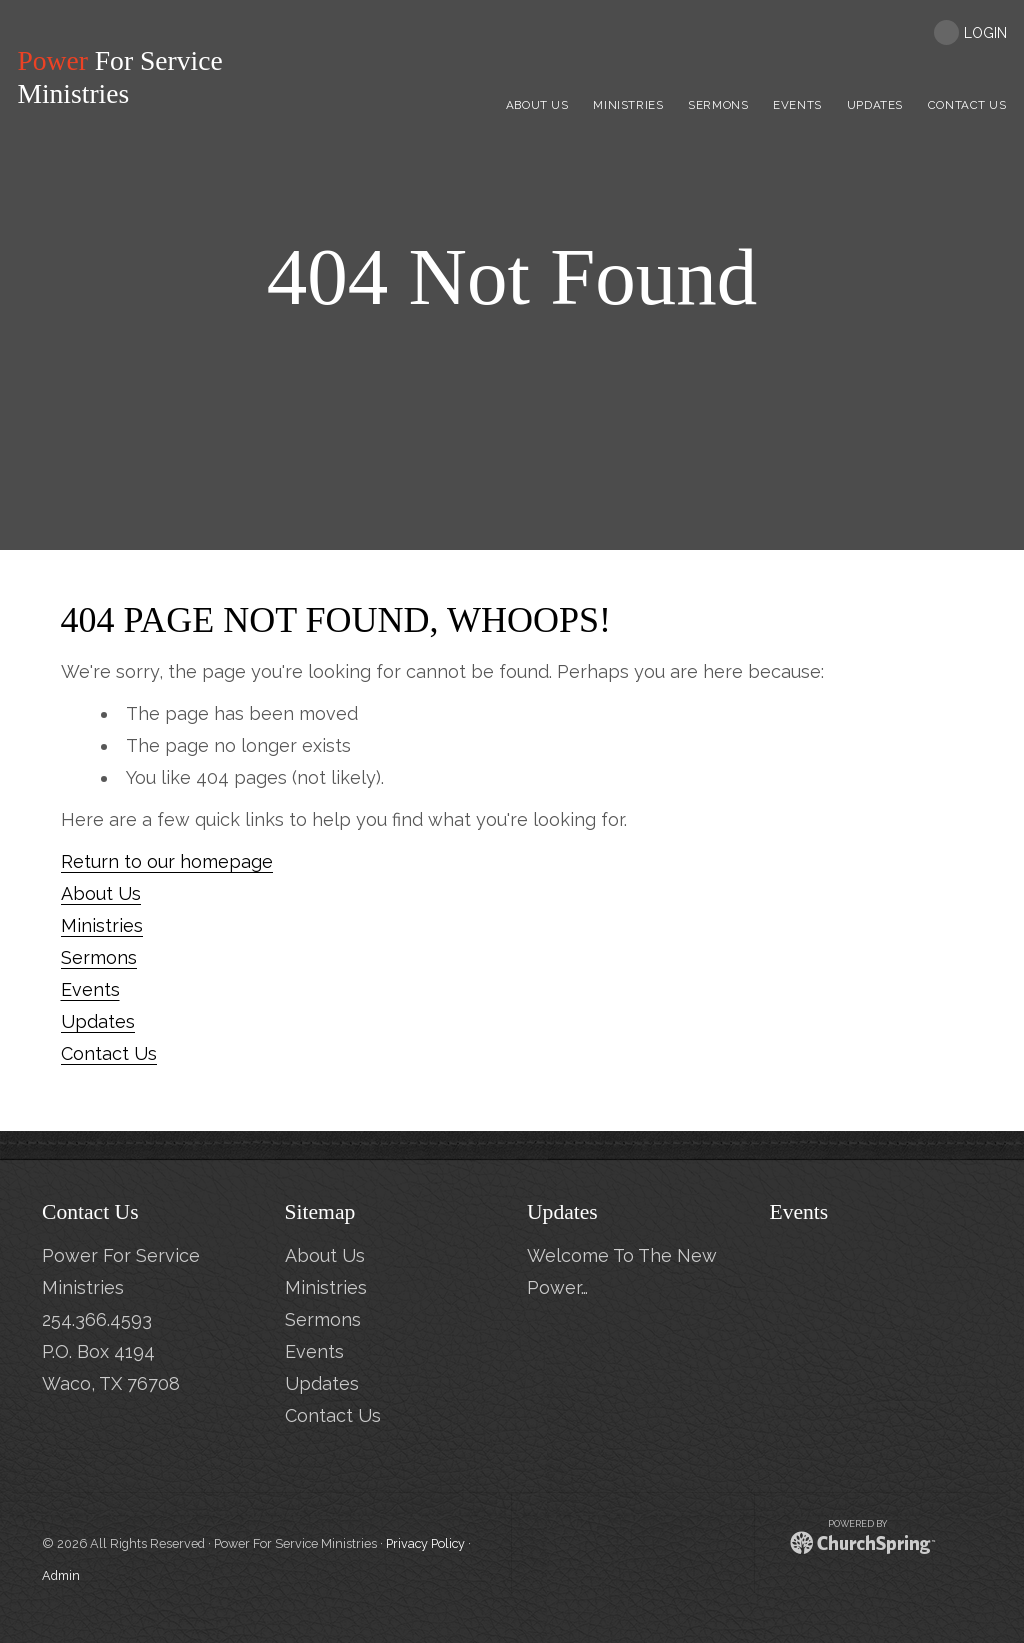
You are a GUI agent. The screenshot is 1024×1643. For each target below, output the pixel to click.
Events (90, 989)
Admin (61, 1575)
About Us (101, 893)
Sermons (99, 957)
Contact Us (109, 1053)
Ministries (102, 925)
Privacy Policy (425, 1543)
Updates (98, 1021)
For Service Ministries (126, 77)
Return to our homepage (167, 861)
